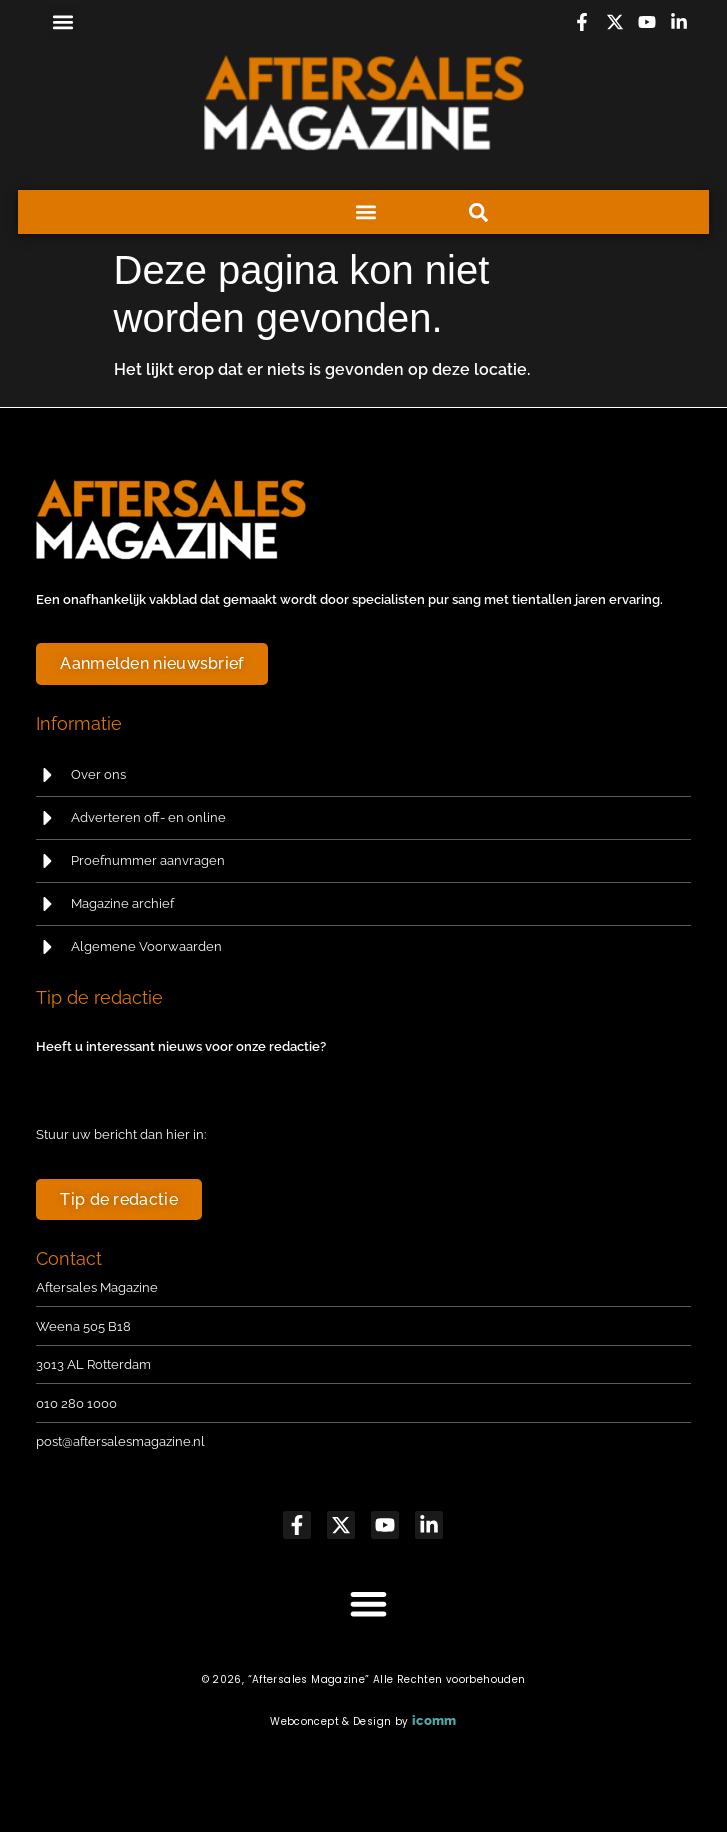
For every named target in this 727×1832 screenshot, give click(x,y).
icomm (434, 1720)
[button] (62, 21)
